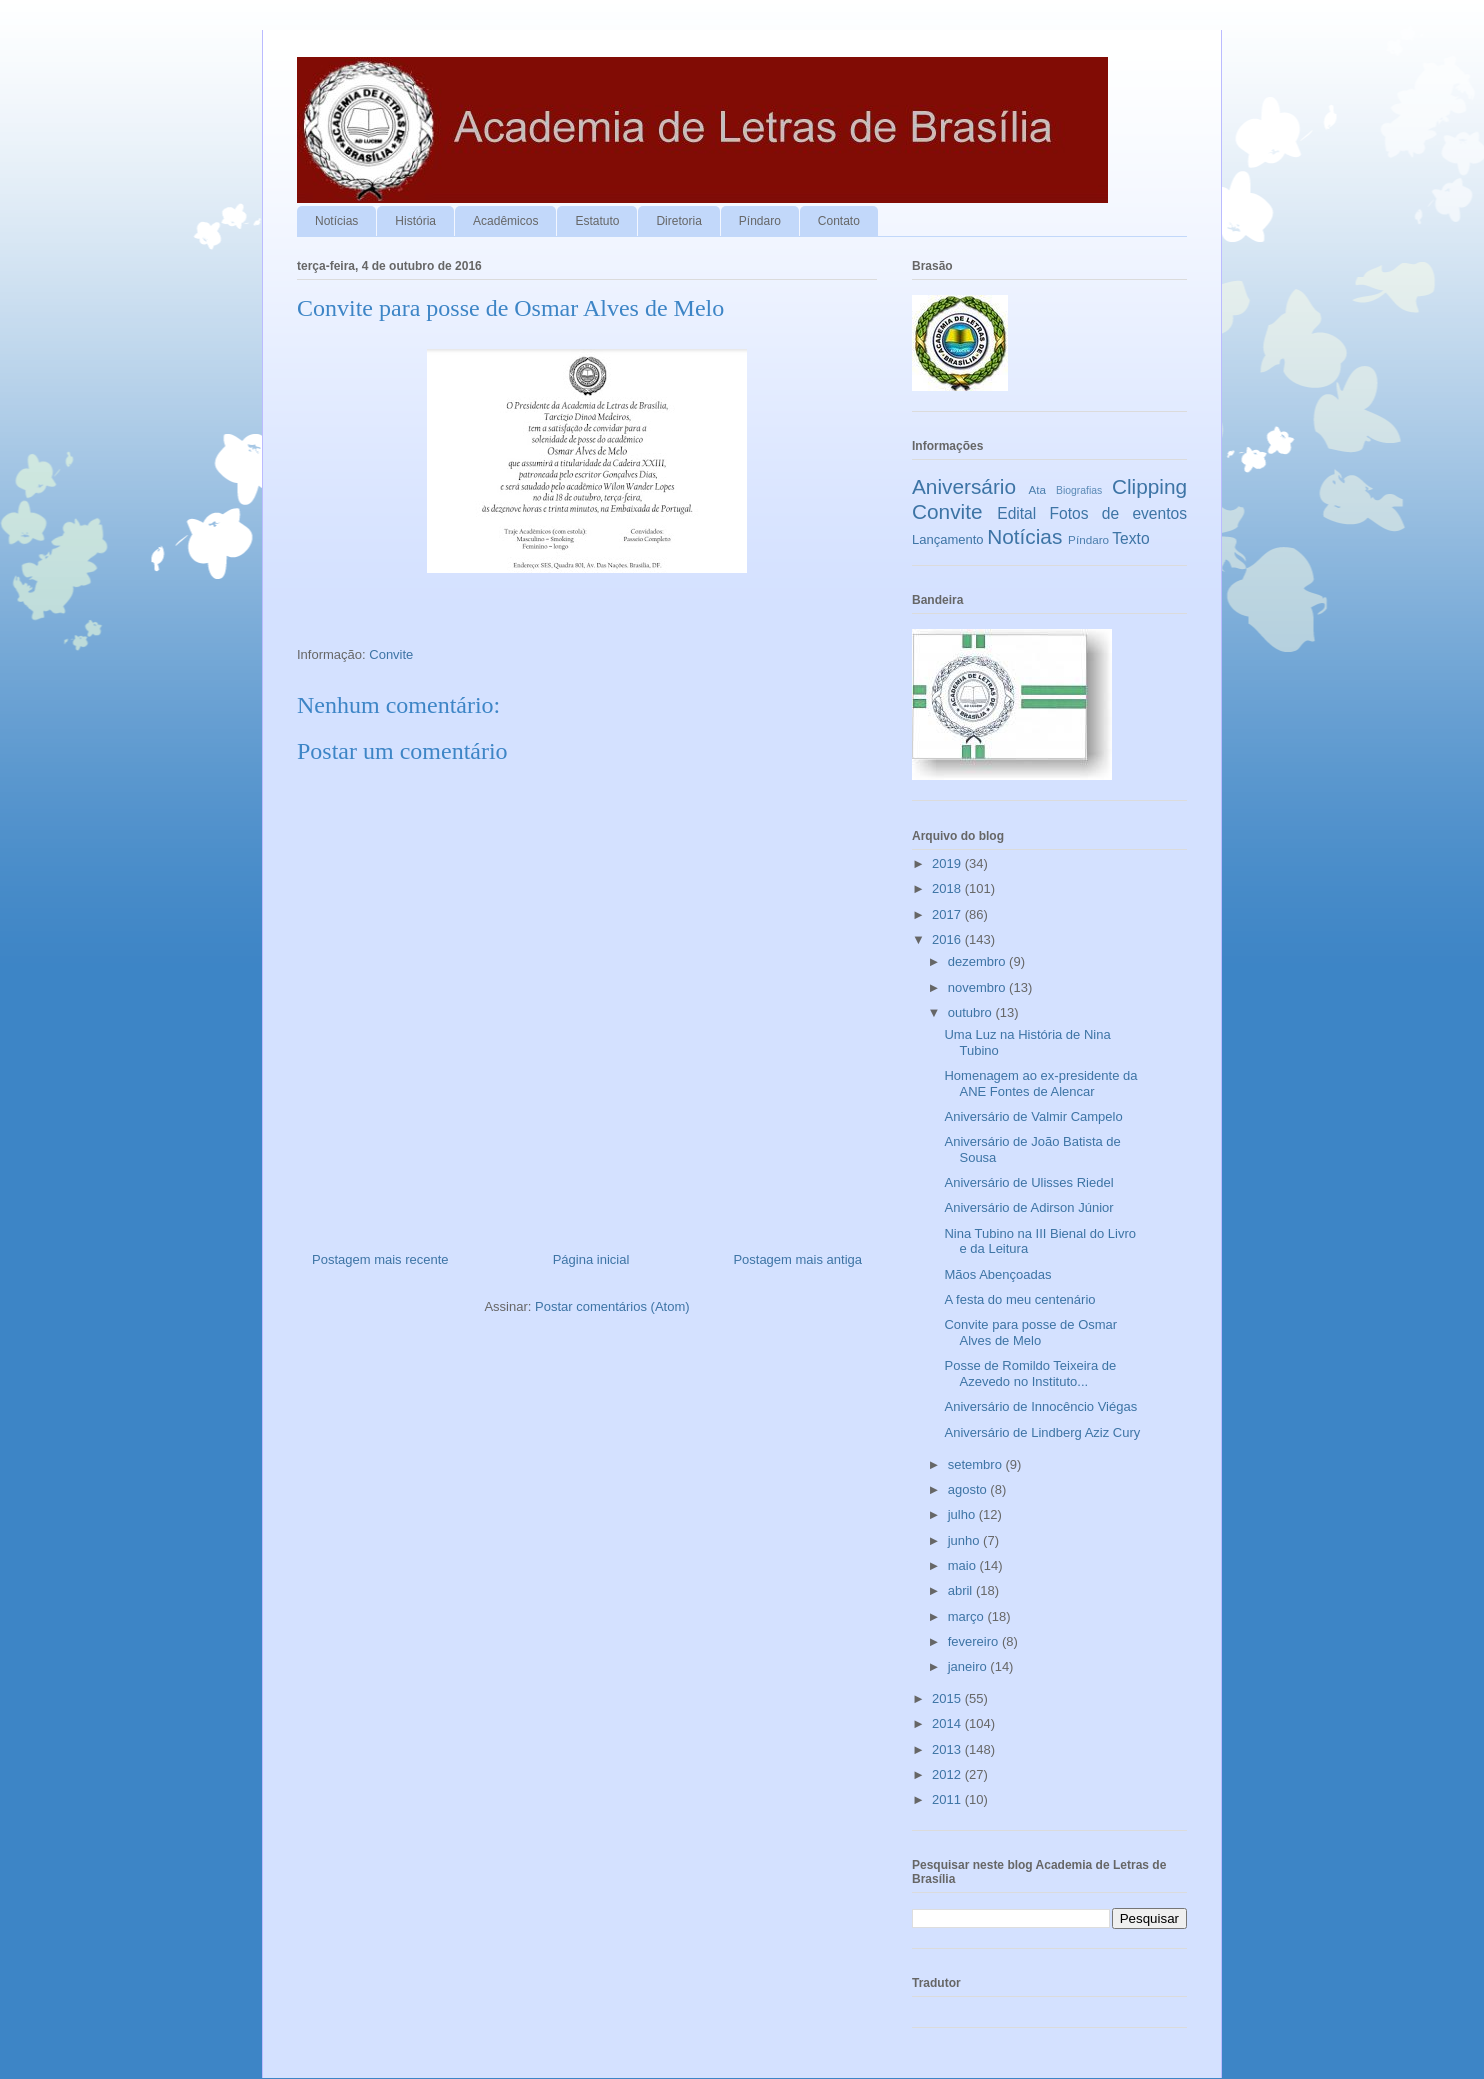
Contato (839, 221)
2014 (948, 1723)
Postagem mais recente (380, 1259)
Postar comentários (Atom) (612, 1306)
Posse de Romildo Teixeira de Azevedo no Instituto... (1030, 1373)
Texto (1130, 538)
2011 (948, 1799)
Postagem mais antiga (797, 1259)
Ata (1038, 489)
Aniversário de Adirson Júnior (1028, 1207)
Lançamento (948, 539)
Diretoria (678, 221)
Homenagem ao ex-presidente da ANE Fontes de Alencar (1040, 1083)
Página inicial (591, 1259)
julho (963, 1514)
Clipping (1149, 486)
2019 (948, 863)
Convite (391, 654)
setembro (977, 1464)
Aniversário (964, 486)
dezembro (978, 961)
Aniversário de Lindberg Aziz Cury (1042, 1432)
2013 (948, 1749)
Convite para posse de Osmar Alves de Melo (1030, 1332)
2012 (948, 1774)
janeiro (969, 1666)
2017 (948, 914)
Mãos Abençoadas (997, 1274)
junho (965, 1540)
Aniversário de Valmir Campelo (1033, 1116)
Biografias (1079, 490)
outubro (972, 1012)
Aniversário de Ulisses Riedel (1028, 1182)
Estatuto (597, 221)
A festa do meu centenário (1019, 1299)
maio (964, 1565)
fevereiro (975, 1641)
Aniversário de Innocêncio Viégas (1040, 1406)
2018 (948, 888)
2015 (948, 1698)
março (968, 1616)
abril (962, 1590)
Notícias (336, 221)
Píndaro (760, 221)
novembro (978, 987)
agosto (969, 1489)
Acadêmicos (505, 221)
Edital (1016, 513)
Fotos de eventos (1118, 513)
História (415, 221)
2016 (948, 939)
